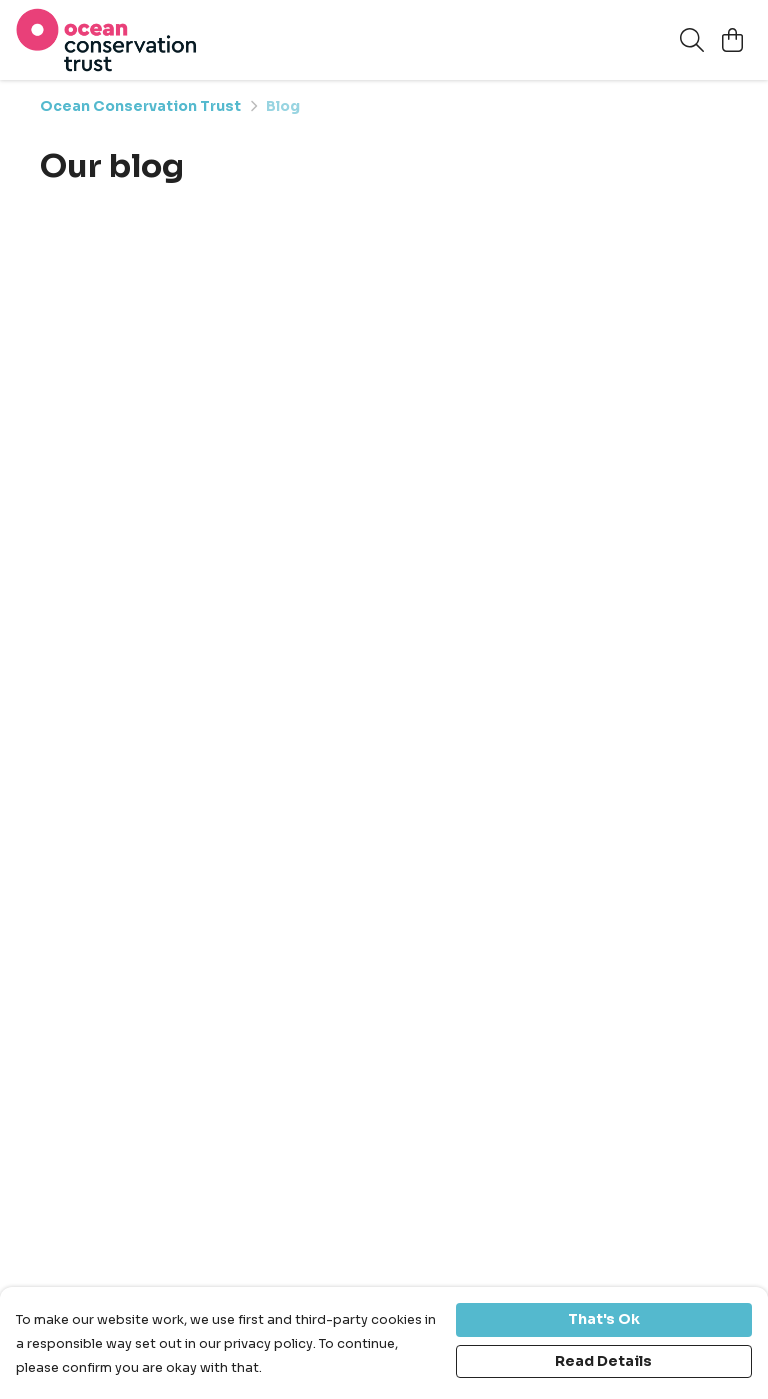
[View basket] (732, 40)
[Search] (692, 40)
